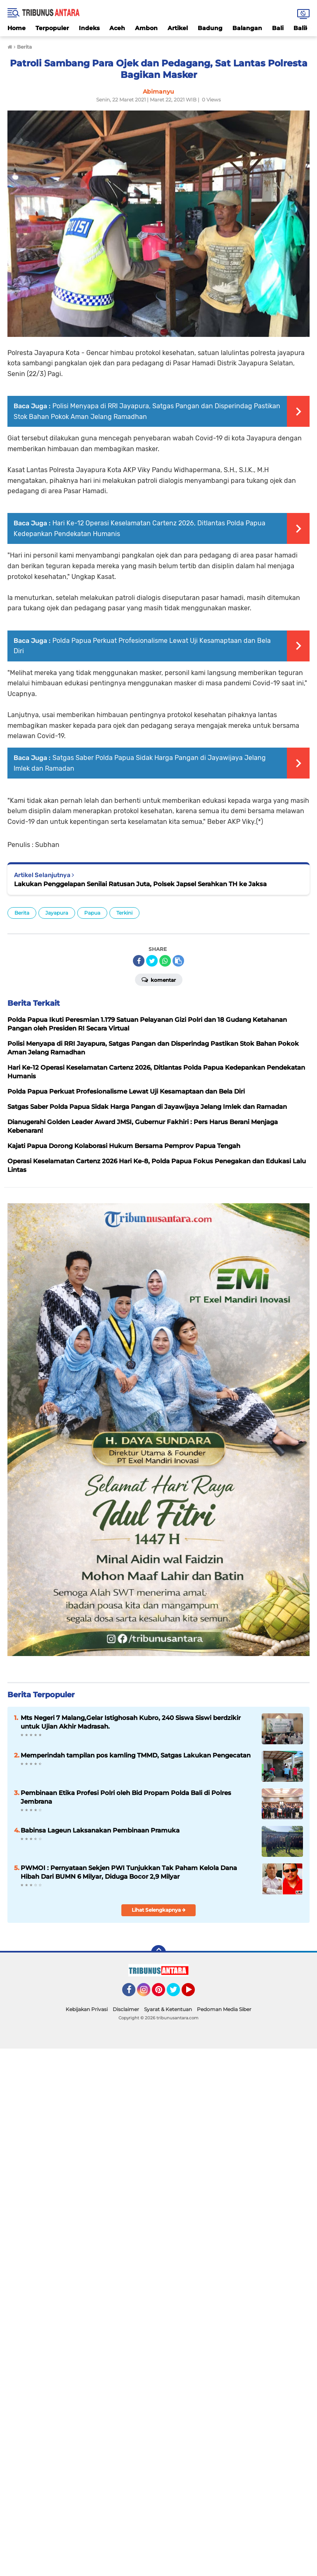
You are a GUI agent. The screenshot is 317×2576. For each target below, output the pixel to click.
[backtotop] (158, 1952)
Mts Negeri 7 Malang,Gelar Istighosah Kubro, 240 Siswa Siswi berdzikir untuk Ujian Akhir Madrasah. (131, 1722)
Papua (92, 913)
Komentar (159, 979)
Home (16, 28)
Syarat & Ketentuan (168, 2009)
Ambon (146, 28)
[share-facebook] (138, 961)
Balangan (247, 28)
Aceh (117, 28)
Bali (278, 28)
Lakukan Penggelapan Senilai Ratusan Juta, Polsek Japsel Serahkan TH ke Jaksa (140, 884)
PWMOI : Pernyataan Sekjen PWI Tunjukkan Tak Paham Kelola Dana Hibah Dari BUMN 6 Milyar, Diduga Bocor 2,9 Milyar (129, 1872)
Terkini (124, 913)
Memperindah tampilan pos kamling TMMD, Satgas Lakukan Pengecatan (136, 1755)
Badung (210, 28)
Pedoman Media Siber (224, 2009)
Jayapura (56, 913)
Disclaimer (126, 2009)
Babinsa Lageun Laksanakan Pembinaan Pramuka (100, 1830)
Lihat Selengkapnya (159, 1910)
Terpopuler (52, 28)
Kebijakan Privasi (87, 2009)
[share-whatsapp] (165, 961)
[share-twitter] (152, 961)
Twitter (177, 1993)
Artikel (178, 28)
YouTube (194, 1993)
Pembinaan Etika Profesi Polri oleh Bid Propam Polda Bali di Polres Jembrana (126, 1797)
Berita (21, 913)
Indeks (89, 28)
